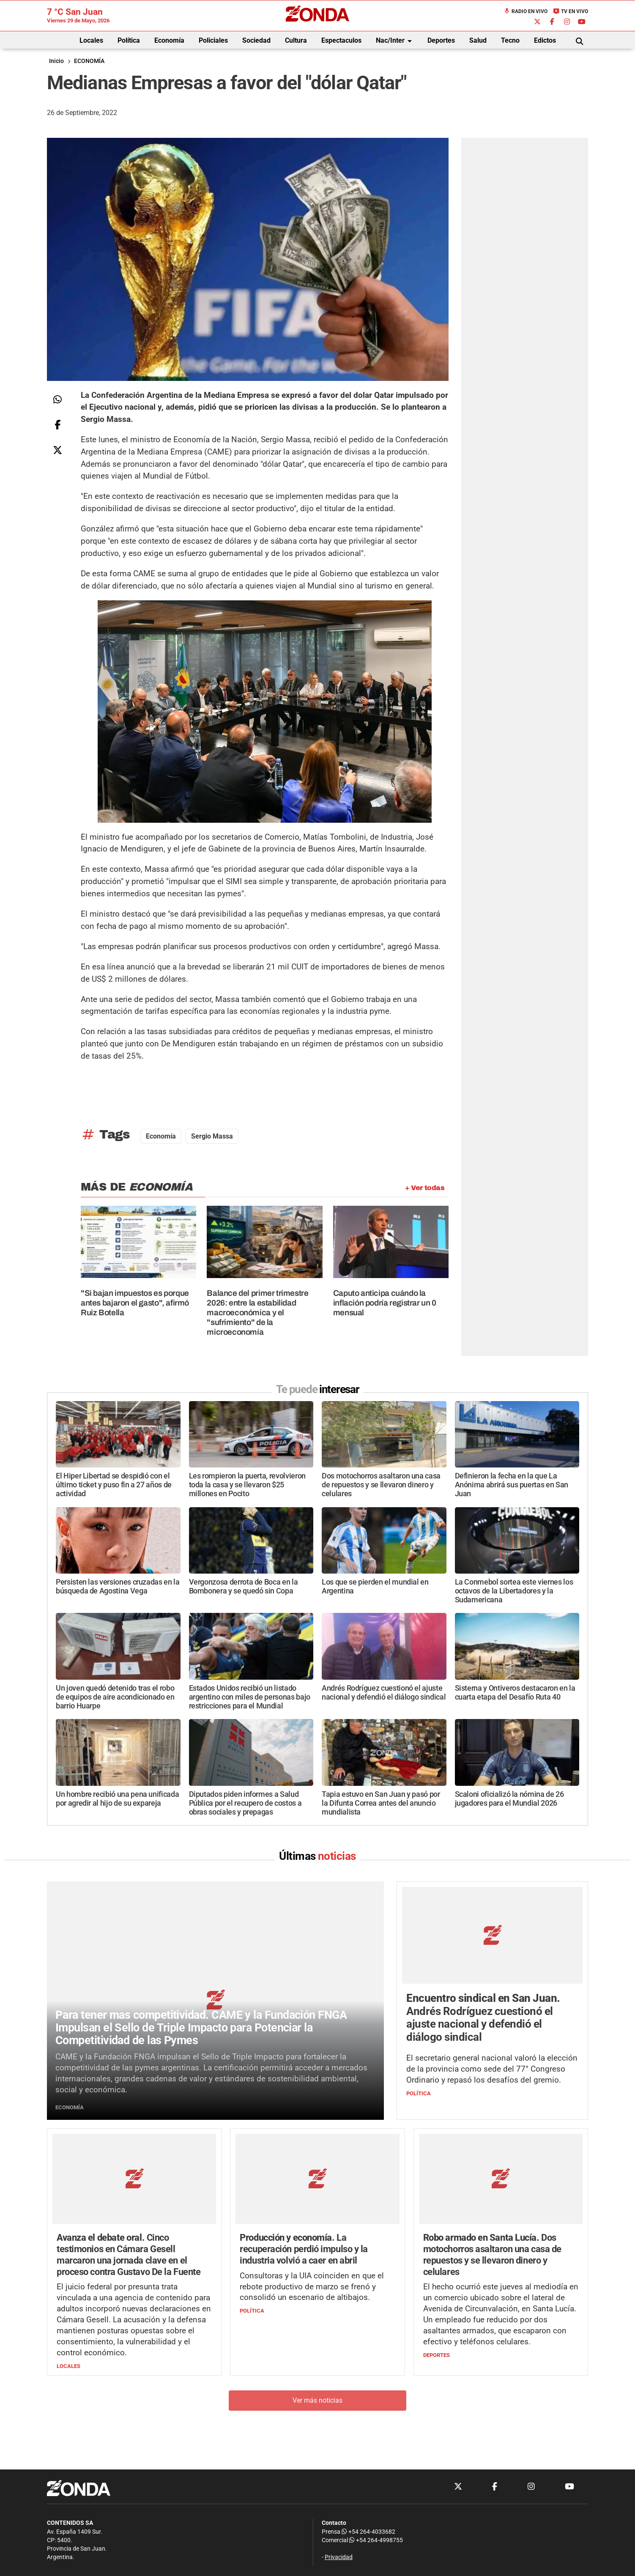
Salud (478, 40)
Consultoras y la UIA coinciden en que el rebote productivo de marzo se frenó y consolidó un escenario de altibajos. (312, 2286)
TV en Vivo (570, 11)
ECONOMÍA (89, 61)
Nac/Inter (395, 41)
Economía (169, 40)
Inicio (56, 61)
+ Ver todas (424, 1187)
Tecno (510, 40)
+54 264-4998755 (375, 2540)
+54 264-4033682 (368, 2531)
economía (161, 1136)
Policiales (213, 40)
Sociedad (256, 40)
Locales (91, 40)
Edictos (545, 40)
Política (129, 40)
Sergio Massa (212, 1136)
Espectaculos (341, 40)
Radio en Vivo (525, 11)
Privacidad (339, 2557)
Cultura (296, 40)
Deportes (441, 40)
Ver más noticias (317, 2400)
